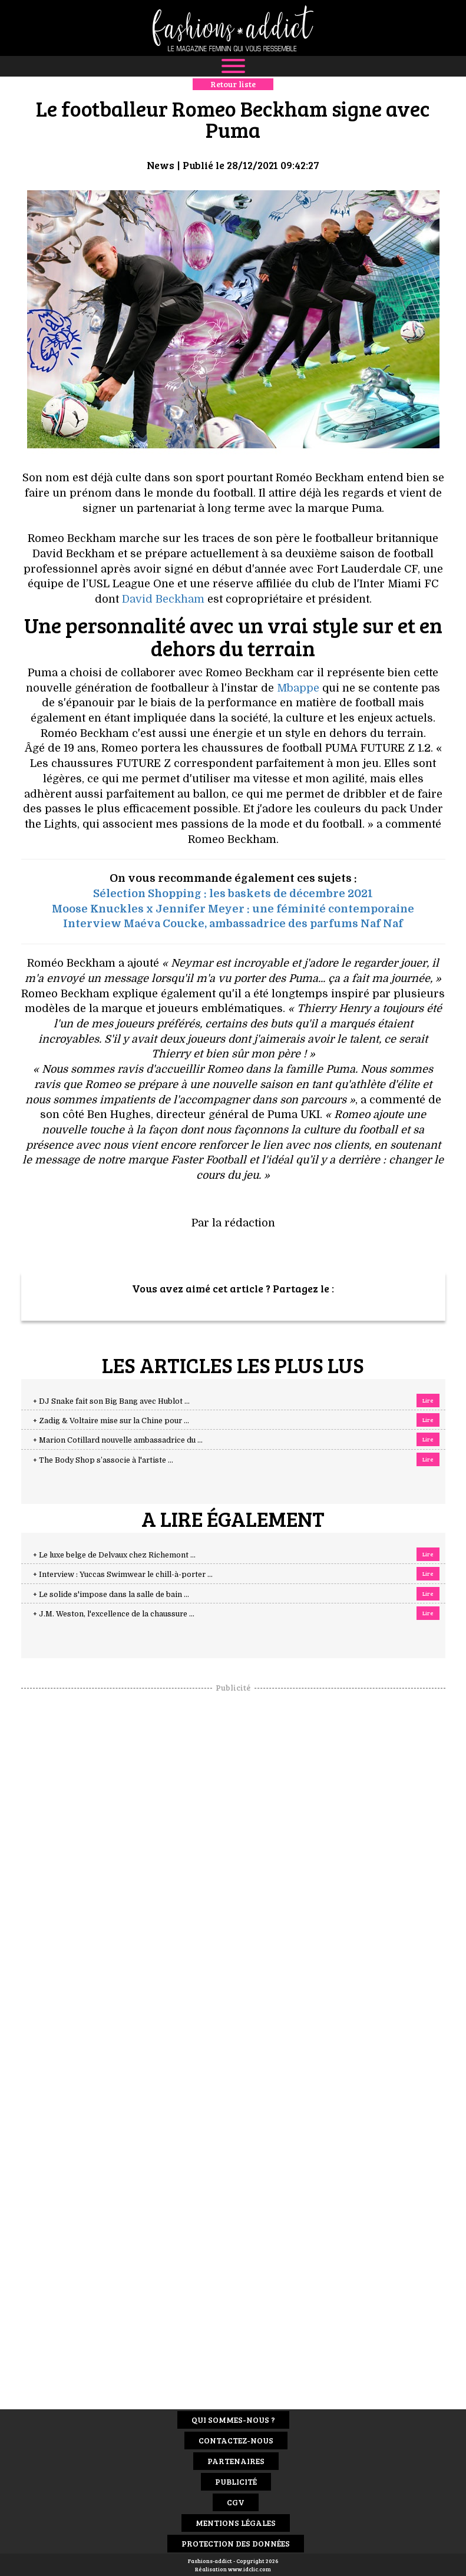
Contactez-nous (236, 2440)
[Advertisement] (233, 1869)
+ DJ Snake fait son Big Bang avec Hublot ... (111, 1401)
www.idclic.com (249, 2569)
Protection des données (235, 2543)
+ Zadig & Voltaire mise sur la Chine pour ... (111, 1421)
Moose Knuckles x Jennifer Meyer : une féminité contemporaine (233, 909)
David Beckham (163, 599)
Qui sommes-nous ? (233, 2419)
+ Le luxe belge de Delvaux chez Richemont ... (114, 1555)
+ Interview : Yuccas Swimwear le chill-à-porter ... (123, 1574)
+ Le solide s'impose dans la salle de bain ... (111, 1594)
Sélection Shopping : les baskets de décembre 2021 (233, 894)
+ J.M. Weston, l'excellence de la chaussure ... (113, 1614)
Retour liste (233, 84)
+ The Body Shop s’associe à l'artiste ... (103, 1460)
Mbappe (298, 688)
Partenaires (236, 2460)
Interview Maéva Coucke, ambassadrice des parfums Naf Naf (233, 924)
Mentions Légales (236, 2522)
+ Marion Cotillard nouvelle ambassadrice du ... (118, 1440)
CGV (235, 2502)
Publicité (236, 2481)
